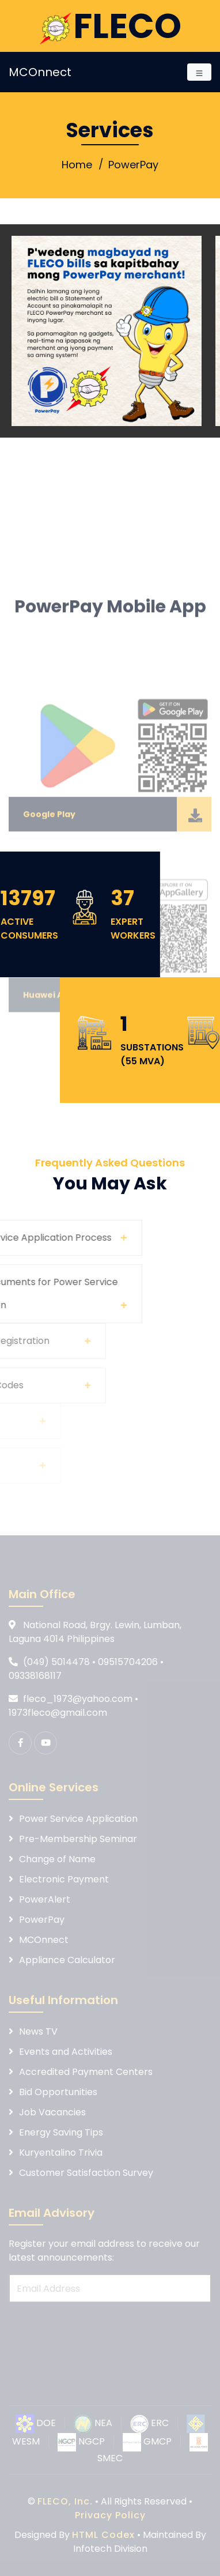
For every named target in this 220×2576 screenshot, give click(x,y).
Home (77, 164)
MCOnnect (40, 72)
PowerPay (133, 164)
